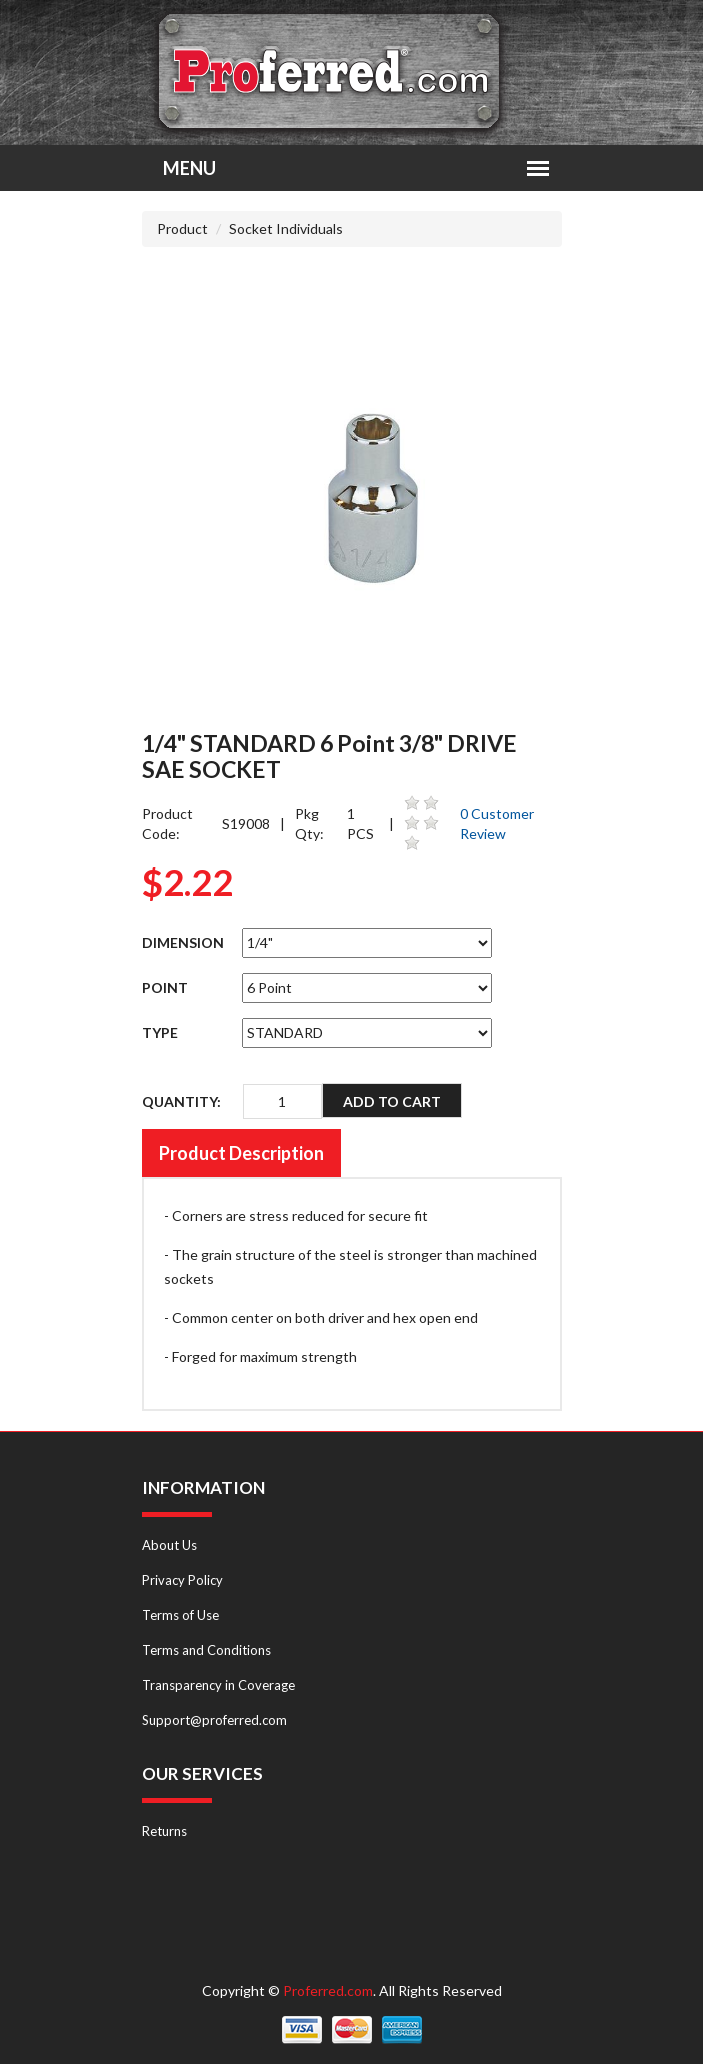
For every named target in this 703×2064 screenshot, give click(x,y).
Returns (164, 1831)
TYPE (160, 1032)
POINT (165, 987)
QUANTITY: (181, 1101)
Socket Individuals (286, 228)
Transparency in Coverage (218, 1685)
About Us (169, 1545)
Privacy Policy (182, 1580)
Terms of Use (180, 1615)
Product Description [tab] (241, 1153)
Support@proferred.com (214, 1720)
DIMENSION (183, 942)
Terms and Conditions (206, 1650)
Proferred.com (328, 1990)
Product (182, 228)
